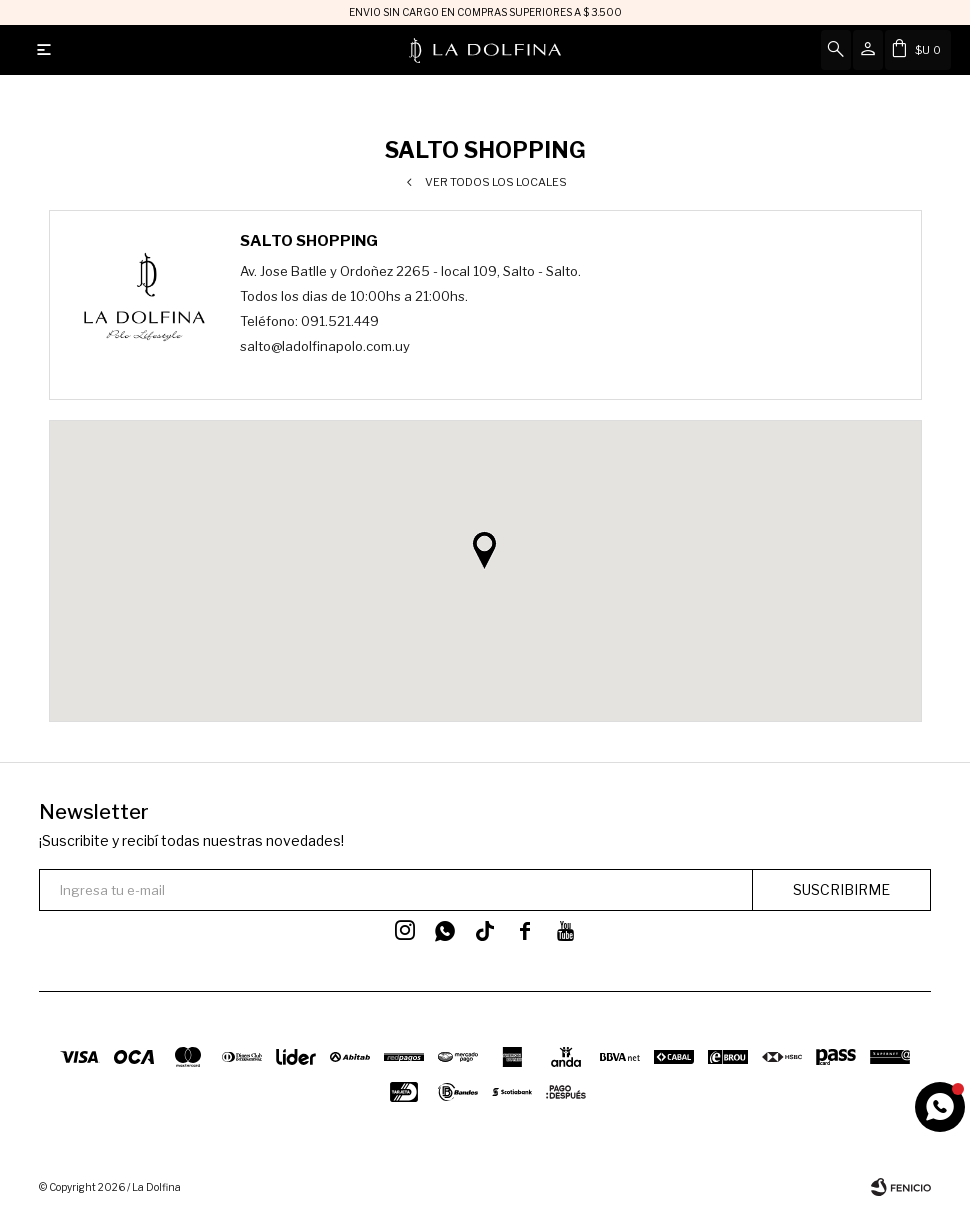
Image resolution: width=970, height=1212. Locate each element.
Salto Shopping (309, 241)
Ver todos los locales (496, 182)
